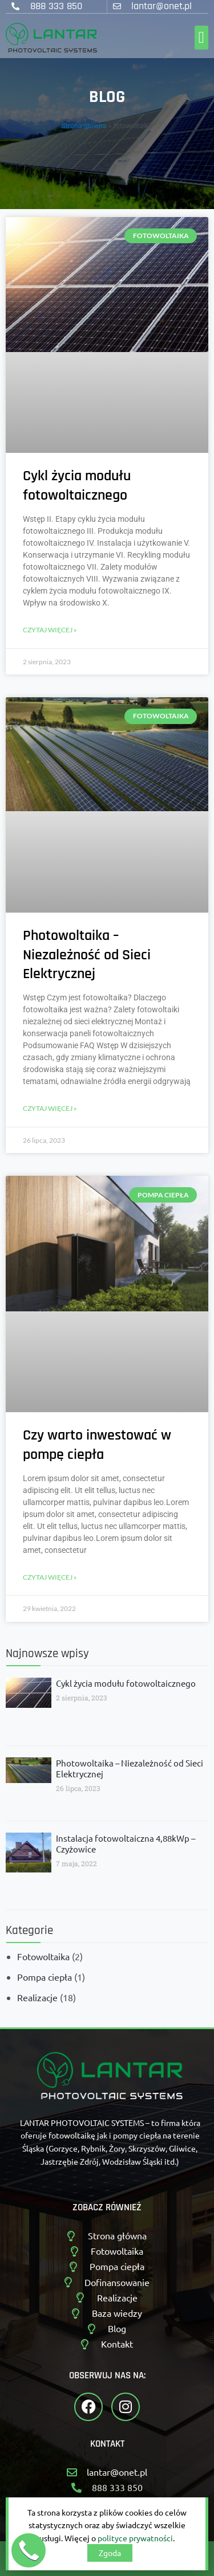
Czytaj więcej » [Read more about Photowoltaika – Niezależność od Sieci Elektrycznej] (50, 1108)
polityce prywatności (135, 2538)
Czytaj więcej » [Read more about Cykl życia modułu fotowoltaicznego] (50, 629)
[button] (201, 38)
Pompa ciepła (44, 1976)
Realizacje (37, 1997)
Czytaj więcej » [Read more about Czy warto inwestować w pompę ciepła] (50, 1577)
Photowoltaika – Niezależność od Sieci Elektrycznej (87, 955)
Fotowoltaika (43, 1956)
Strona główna (84, 126)
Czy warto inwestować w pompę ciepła (97, 1445)
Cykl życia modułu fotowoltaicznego (77, 486)
